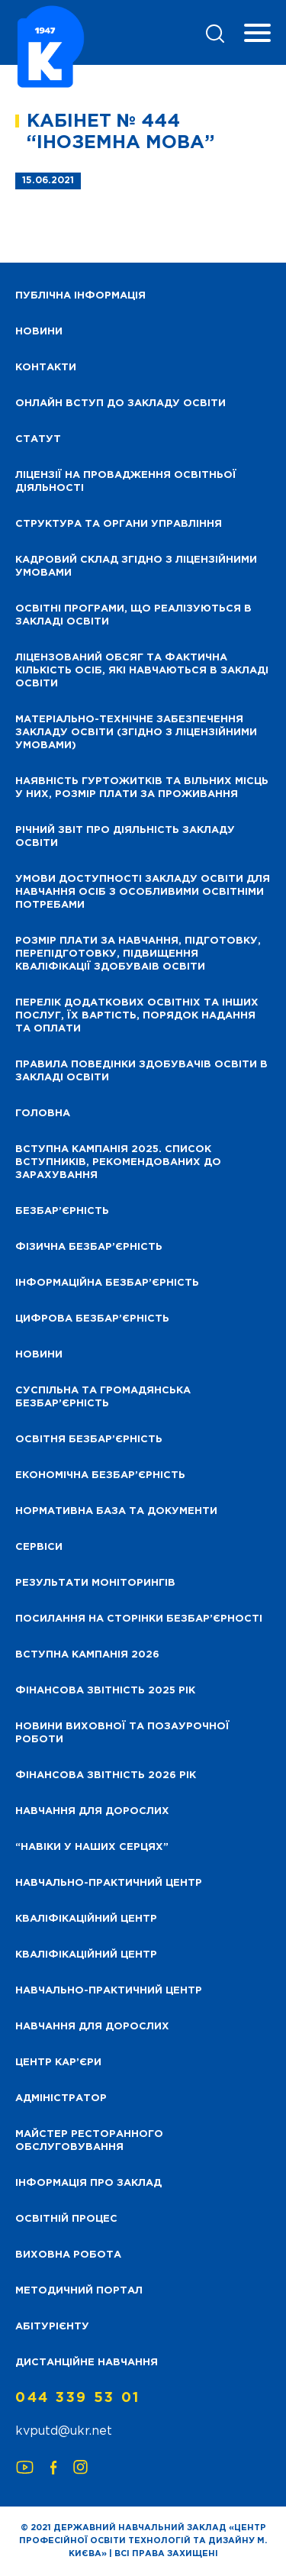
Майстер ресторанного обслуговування (89, 2141)
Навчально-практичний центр (108, 1883)
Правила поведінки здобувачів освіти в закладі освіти (141, 1071)
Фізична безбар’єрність (88, 1247)
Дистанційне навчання (86, 2362)
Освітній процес (66, 2219)
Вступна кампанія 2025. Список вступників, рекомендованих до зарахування (118, 1162)
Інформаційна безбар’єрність (107, 1283)
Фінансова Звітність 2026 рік (105, 1775)
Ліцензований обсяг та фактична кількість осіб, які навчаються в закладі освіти (141, 671)
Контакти (45, 367)
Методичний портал (79, 2291)
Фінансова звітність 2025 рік (105, 1691)
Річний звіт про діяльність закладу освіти (125, 836)
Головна (42, 1113)
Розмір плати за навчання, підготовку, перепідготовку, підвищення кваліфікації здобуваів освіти (138, 954)
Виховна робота (68, 2255)
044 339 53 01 (77, 2398)
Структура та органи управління (118, 524)
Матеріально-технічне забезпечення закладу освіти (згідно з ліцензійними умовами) (136, 732)
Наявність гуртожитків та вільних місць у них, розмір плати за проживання (141, 788)
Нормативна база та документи (116, 1511)
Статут (38, 439)
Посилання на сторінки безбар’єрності (138, 1619)
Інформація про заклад (88, 2183)
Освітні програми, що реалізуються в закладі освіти (133, 615)
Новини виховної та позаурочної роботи (122, 1733)
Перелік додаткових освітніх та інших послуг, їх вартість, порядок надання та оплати (137, 1016)
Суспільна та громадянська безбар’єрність (103, 1397)
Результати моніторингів (95, 1583)
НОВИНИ (39, 332)
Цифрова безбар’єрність (92, 1319)
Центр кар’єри (58, 2062)
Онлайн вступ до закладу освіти (120, 403)
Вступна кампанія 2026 (87, 1655)
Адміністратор (61, 2098)
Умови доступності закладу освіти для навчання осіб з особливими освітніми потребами (142, 892)
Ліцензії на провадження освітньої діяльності (125, 481)
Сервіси (39, 1547)
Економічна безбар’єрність (100, 1475)
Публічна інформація (80, 296)
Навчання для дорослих (92, 1811)
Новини (39, 1355)
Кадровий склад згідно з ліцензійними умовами (136, 566)
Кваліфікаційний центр (86, 1919)
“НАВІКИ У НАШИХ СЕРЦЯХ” (92, 1847)
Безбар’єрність (62, 1211)
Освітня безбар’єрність (88, 1439)
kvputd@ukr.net (63, 2431)
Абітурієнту (52, 2327)
